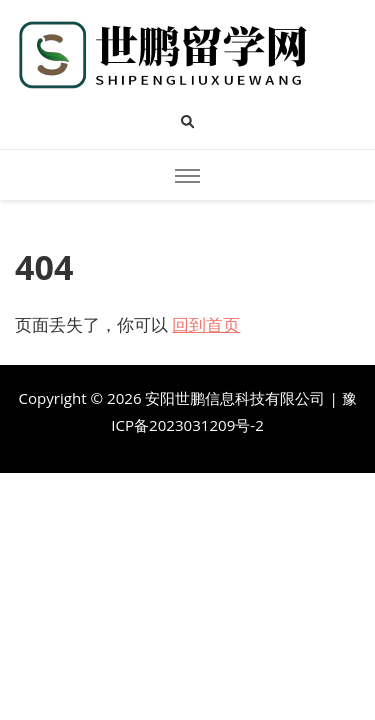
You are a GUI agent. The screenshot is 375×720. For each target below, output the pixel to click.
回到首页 (206, 324)
